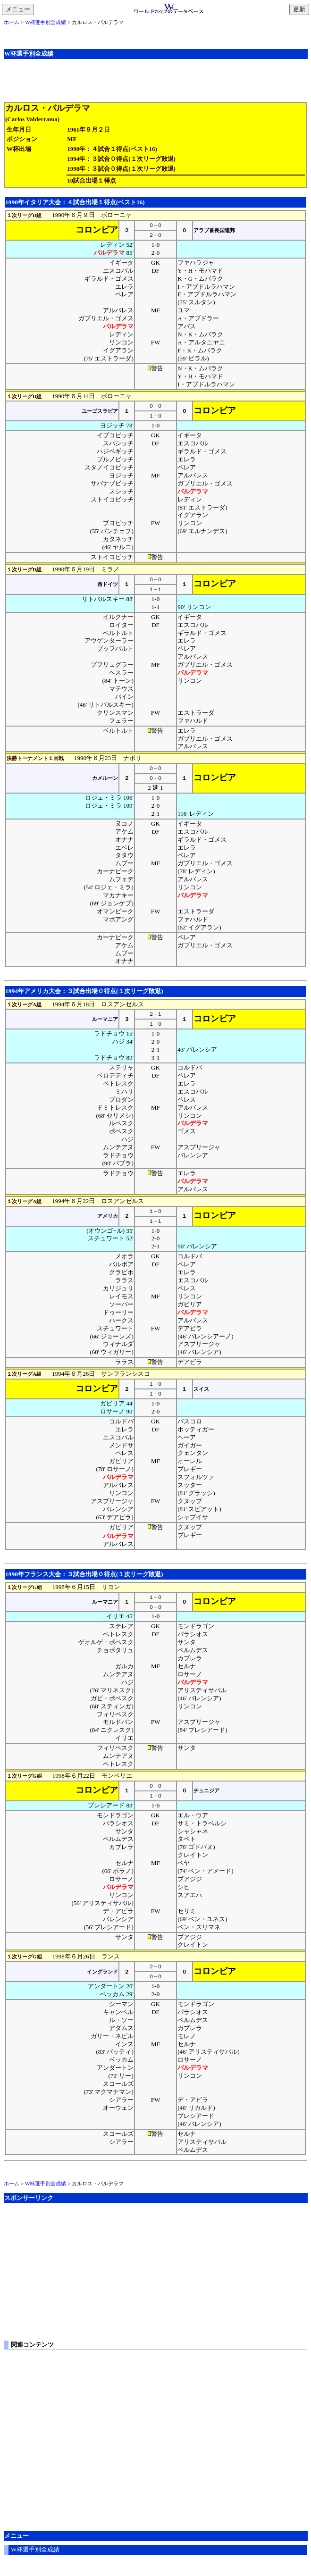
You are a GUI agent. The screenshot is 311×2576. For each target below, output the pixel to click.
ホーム (11, 22)
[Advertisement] (155, 80)
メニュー (20, 10)
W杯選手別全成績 (46, 22)
